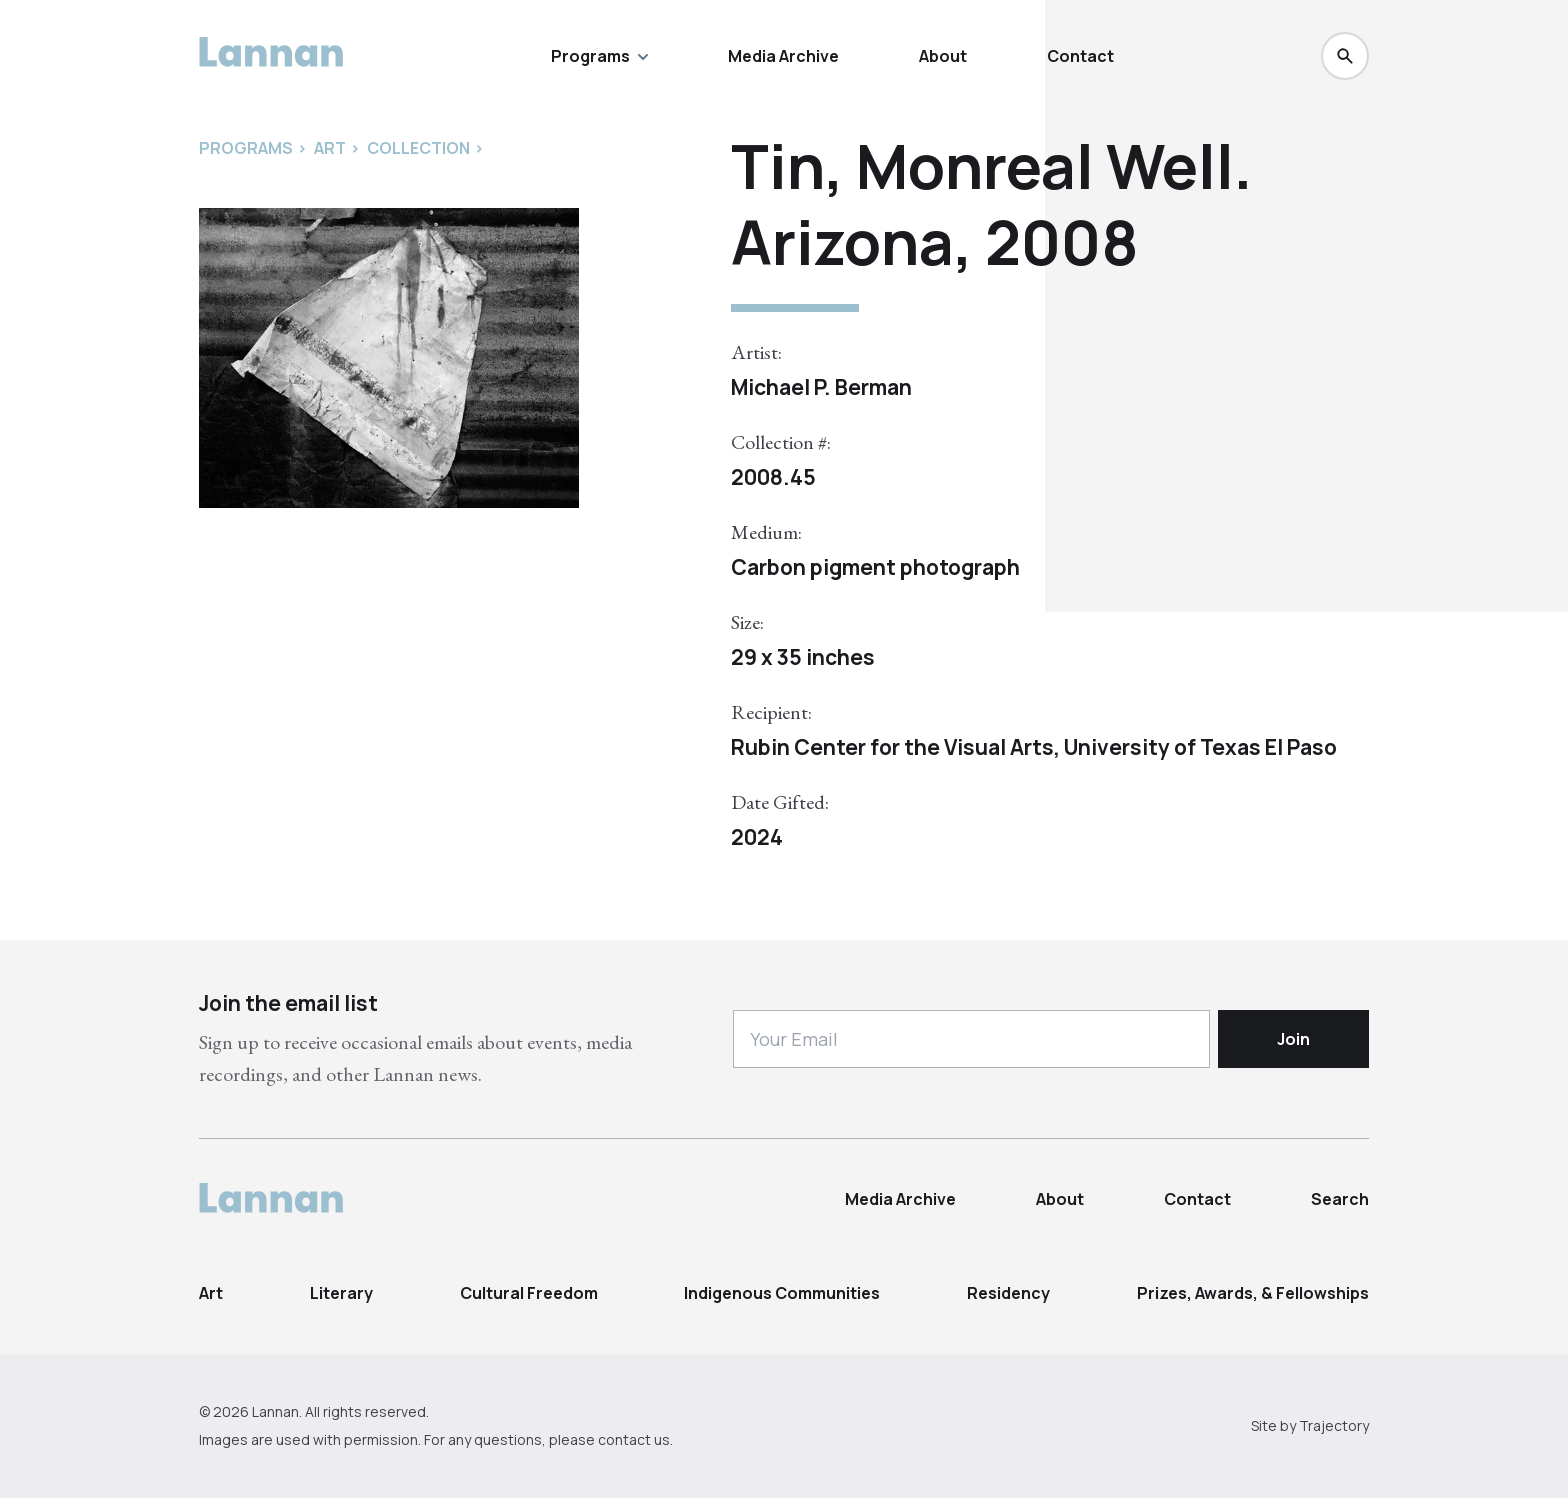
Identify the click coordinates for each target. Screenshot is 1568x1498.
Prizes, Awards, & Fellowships (1253, 1293)
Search (1340, 1199)
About (943, 56)
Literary (341, 1293)
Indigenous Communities (782, 1293)
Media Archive (783, 56)
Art (211, 1293)
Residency (1008, 1293)
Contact (1080, 56)
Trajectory (1334, 1425)
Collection (418, 148)
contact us (634, 1439)
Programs (599, 56)
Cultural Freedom (529, 1293)
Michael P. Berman (821, 387)
